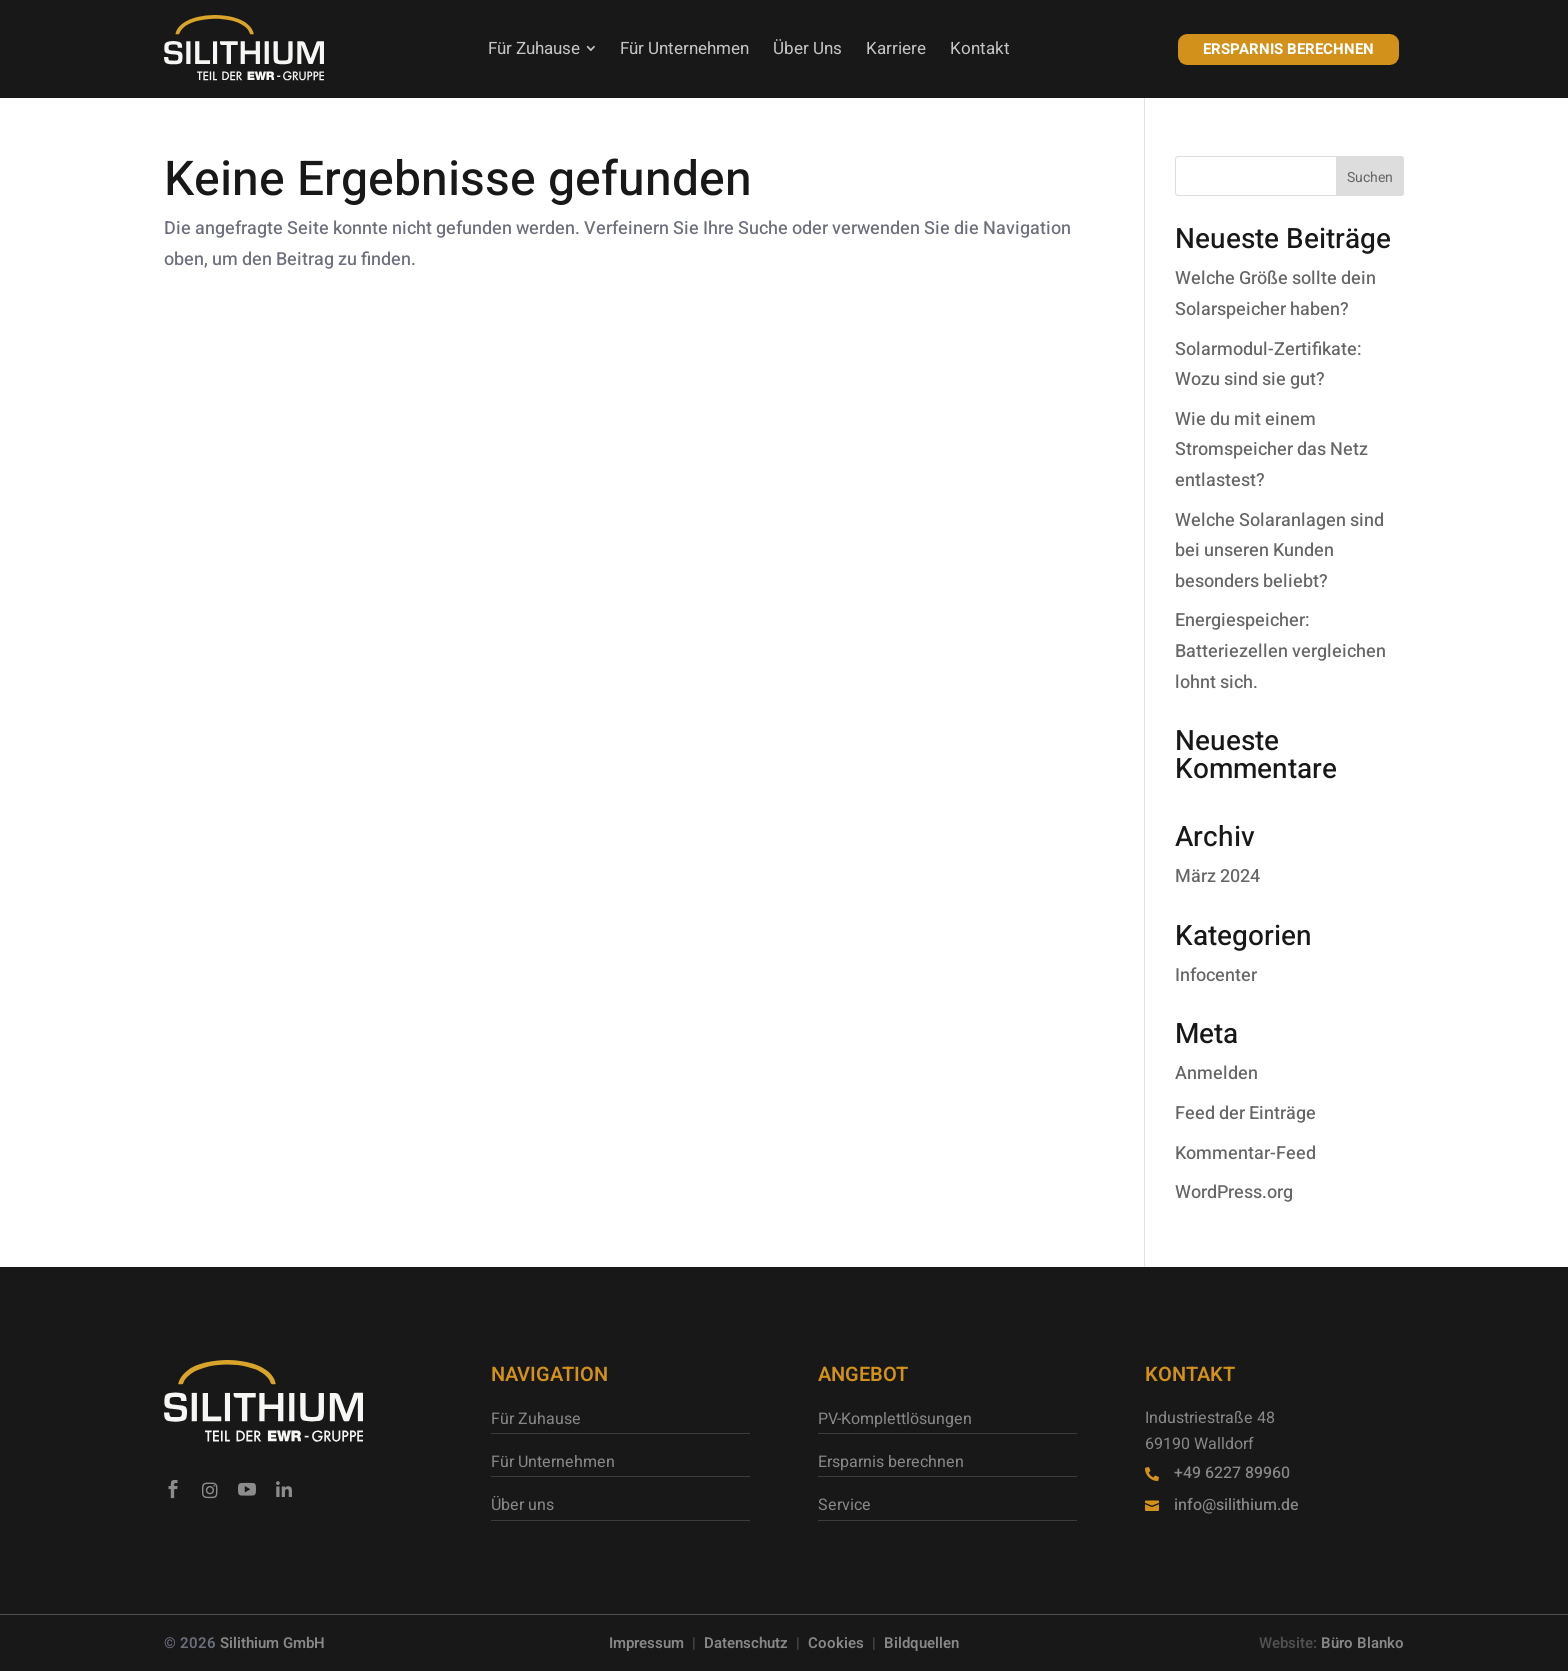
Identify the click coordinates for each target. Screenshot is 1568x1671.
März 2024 (1217, 876)
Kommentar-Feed (1245, 1153)
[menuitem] (542, 49)
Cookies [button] (836, 1643)
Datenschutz (746, 1643)
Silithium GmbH (272, 1643)
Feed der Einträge (1245, 1113)
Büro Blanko (1362, 1643)
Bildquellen (921, 1643)
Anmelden (1216, 1073)
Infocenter (1216, 975)
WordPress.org (1234, 1192)
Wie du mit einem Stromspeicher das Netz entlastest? (1271, 450)
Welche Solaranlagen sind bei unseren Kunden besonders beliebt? (1279, 551)
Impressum (646, 1643)
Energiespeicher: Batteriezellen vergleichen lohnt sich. (1280, 651)
